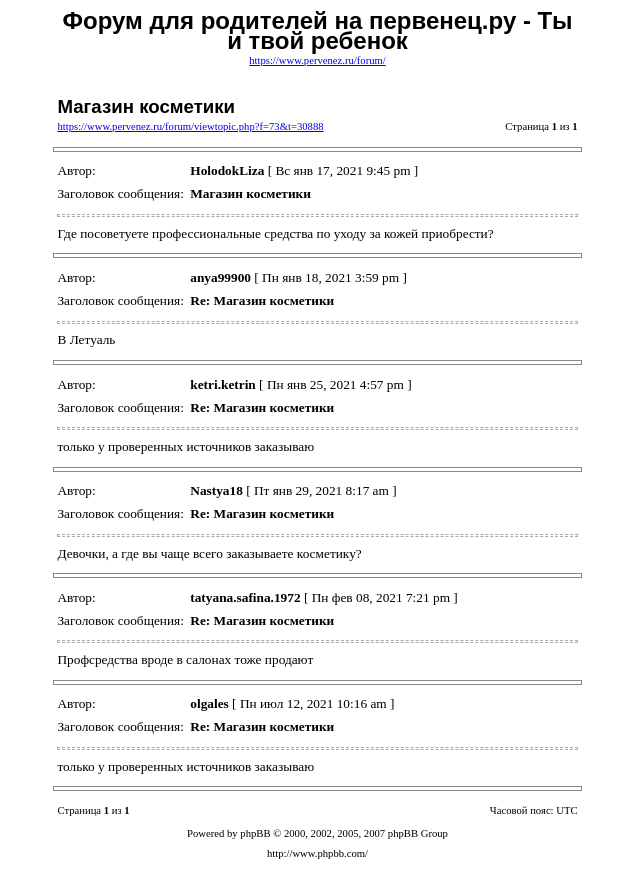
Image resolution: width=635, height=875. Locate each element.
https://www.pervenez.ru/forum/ (317, 60)
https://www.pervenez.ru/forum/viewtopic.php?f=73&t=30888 (190, 126)
